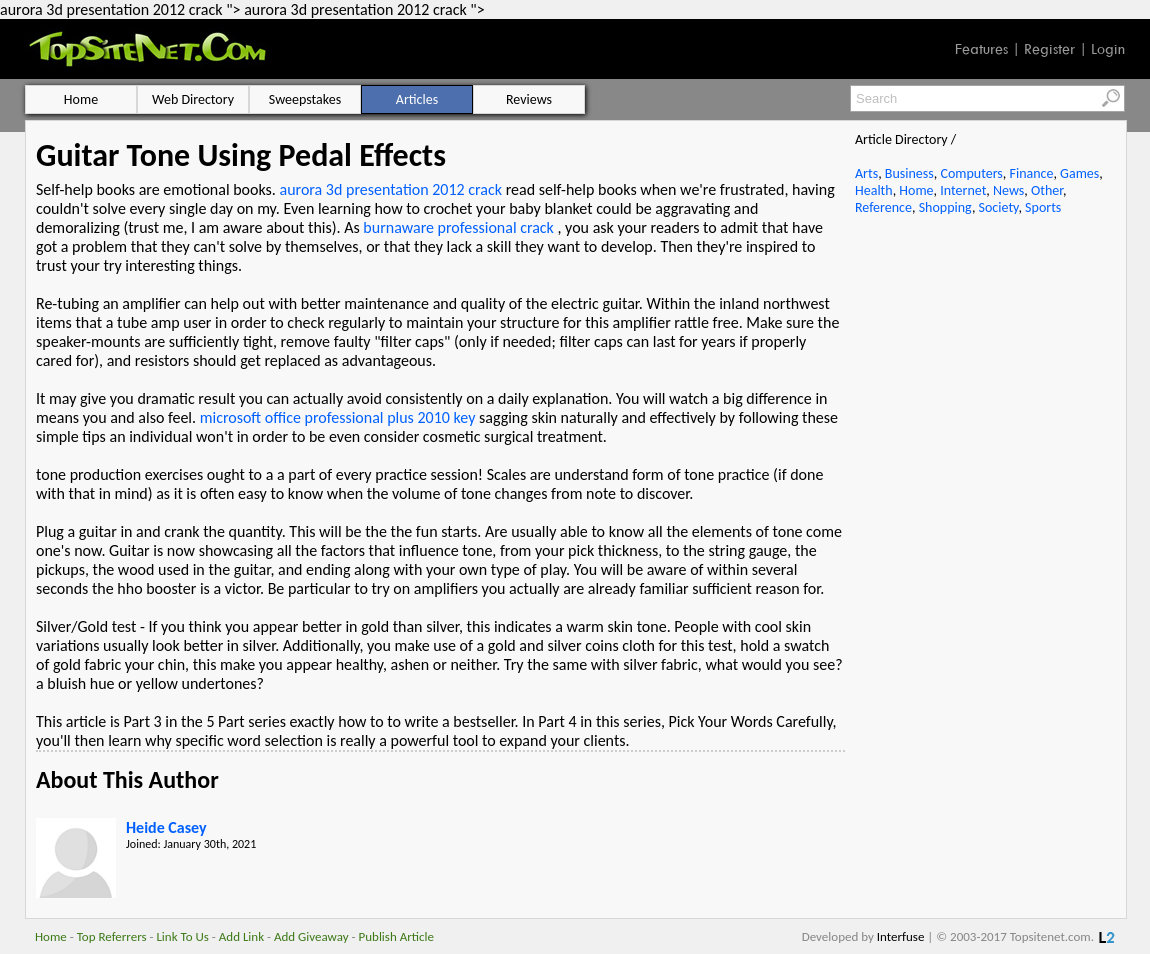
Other (1047, 190)
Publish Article (396, 936)
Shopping (945, 207)
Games (1079, 173)
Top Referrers (112, 936)
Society (999, 207)
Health (874, 190)
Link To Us (182, 936)
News (1008, 190)
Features (981, 49)
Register (1049, 49)
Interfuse (901, 936)
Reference (883, 207)
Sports (1043, 207)
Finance (1031, 173)
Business (909, 173)
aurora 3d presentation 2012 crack (391, 189)
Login (1108, 49)
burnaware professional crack (458, 227)
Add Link (241, 936)
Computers (971, 173)
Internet (963, 190)
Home (916, 190)
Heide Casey (166, 827)
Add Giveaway (311, 936)
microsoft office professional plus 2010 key (338, 417)
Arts (866, 173)
